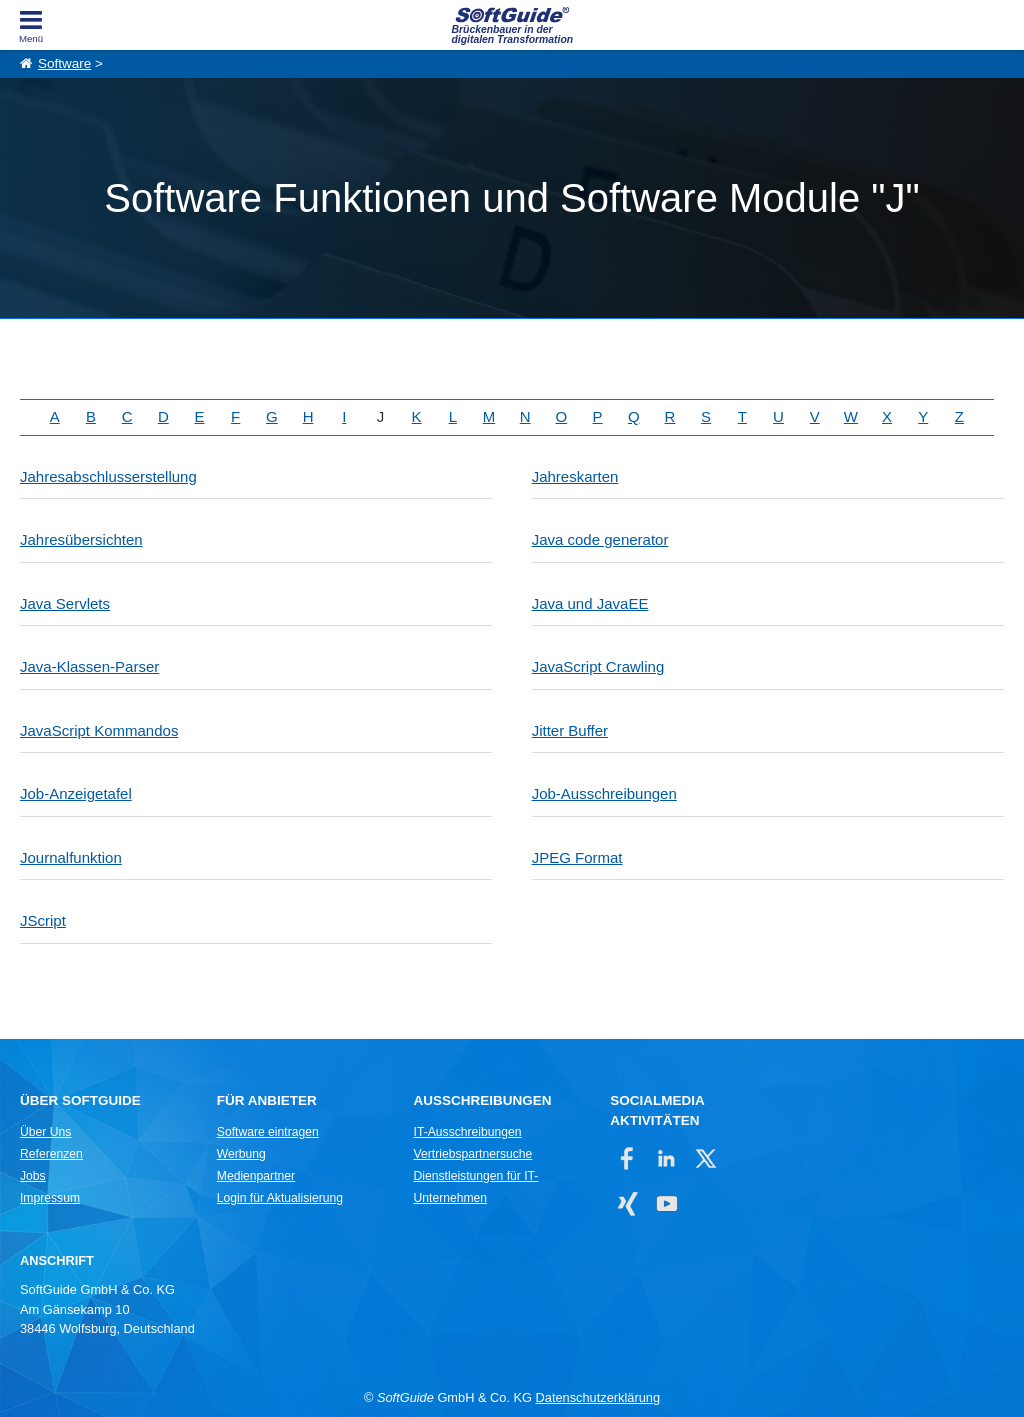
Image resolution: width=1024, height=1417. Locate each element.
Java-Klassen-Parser (89, 666)
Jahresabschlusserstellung (108, 476)
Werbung (241, 1154)
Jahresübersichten (81, 539)
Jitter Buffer (570, 730)
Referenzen (51, 1154)
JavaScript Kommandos (99, 730)
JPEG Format (577, 857)
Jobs (33, 1176)
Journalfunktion (71, 857)
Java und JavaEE (590, 603)
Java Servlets (65, 603)
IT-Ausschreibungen (468, 1132)
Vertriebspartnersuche (473, 1154)
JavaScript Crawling (598, 666)
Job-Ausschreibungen (604, 793)
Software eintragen (268, 1132)
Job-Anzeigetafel (76, 793)
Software (64, 63)
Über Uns (45, 1132)
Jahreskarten (575, 476)
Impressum (50, 1198)
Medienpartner (256, 1176)
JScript (43, 920)
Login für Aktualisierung (280, 1198)
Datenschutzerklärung (598, 1397)
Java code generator (600, 539)
